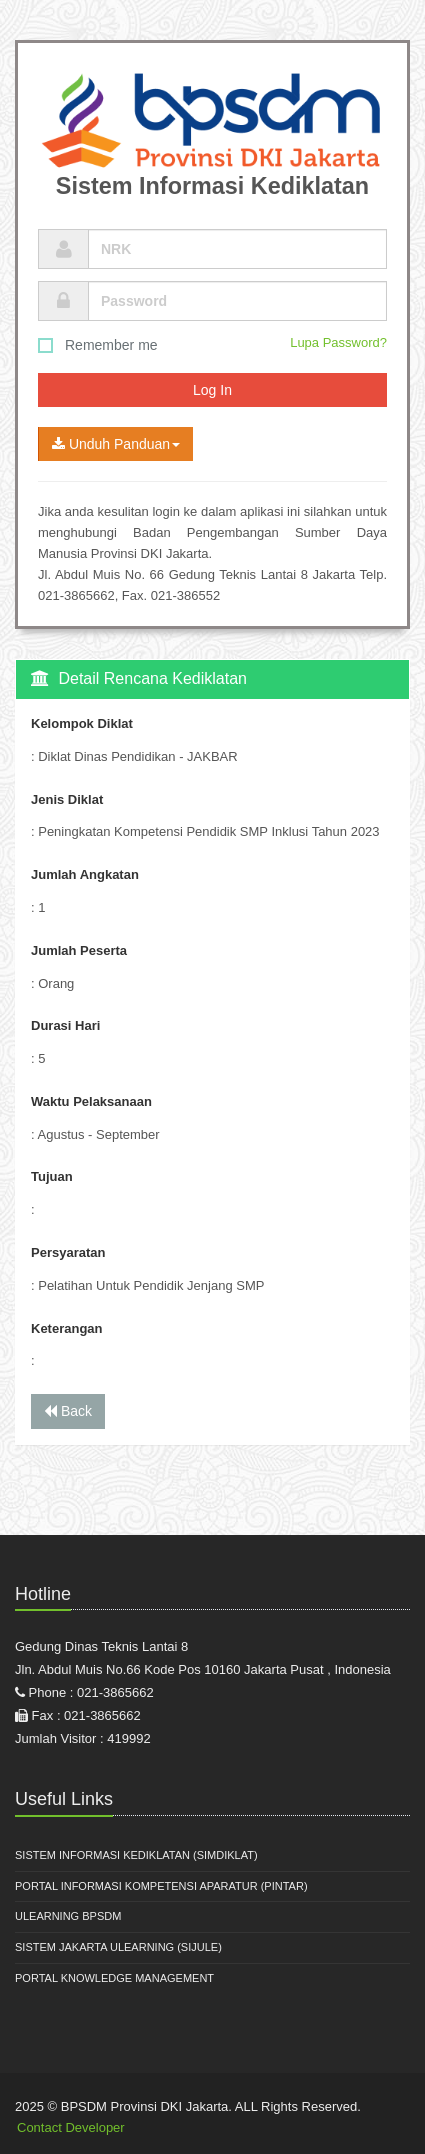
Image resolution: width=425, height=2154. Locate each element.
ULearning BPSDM (68, 1916)
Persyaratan (68, 1252)
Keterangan (67, 1328)
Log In (212, 390)
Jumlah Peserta (79, 950)
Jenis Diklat (67, 799)
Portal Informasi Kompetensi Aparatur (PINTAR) (161, 1886)
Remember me (98, 345)
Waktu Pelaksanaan (91, 1101)
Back (68, 1411)
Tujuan (52, 1176)
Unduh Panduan (116, 444)
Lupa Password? (338, 342)
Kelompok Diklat (82, 723)
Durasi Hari (65, 1025)
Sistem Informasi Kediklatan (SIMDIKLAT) (136, 1855)
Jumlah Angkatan (85, 874)
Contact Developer (71, 2127)
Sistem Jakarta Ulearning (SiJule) (118, 1947)
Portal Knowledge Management (114, 1978)
